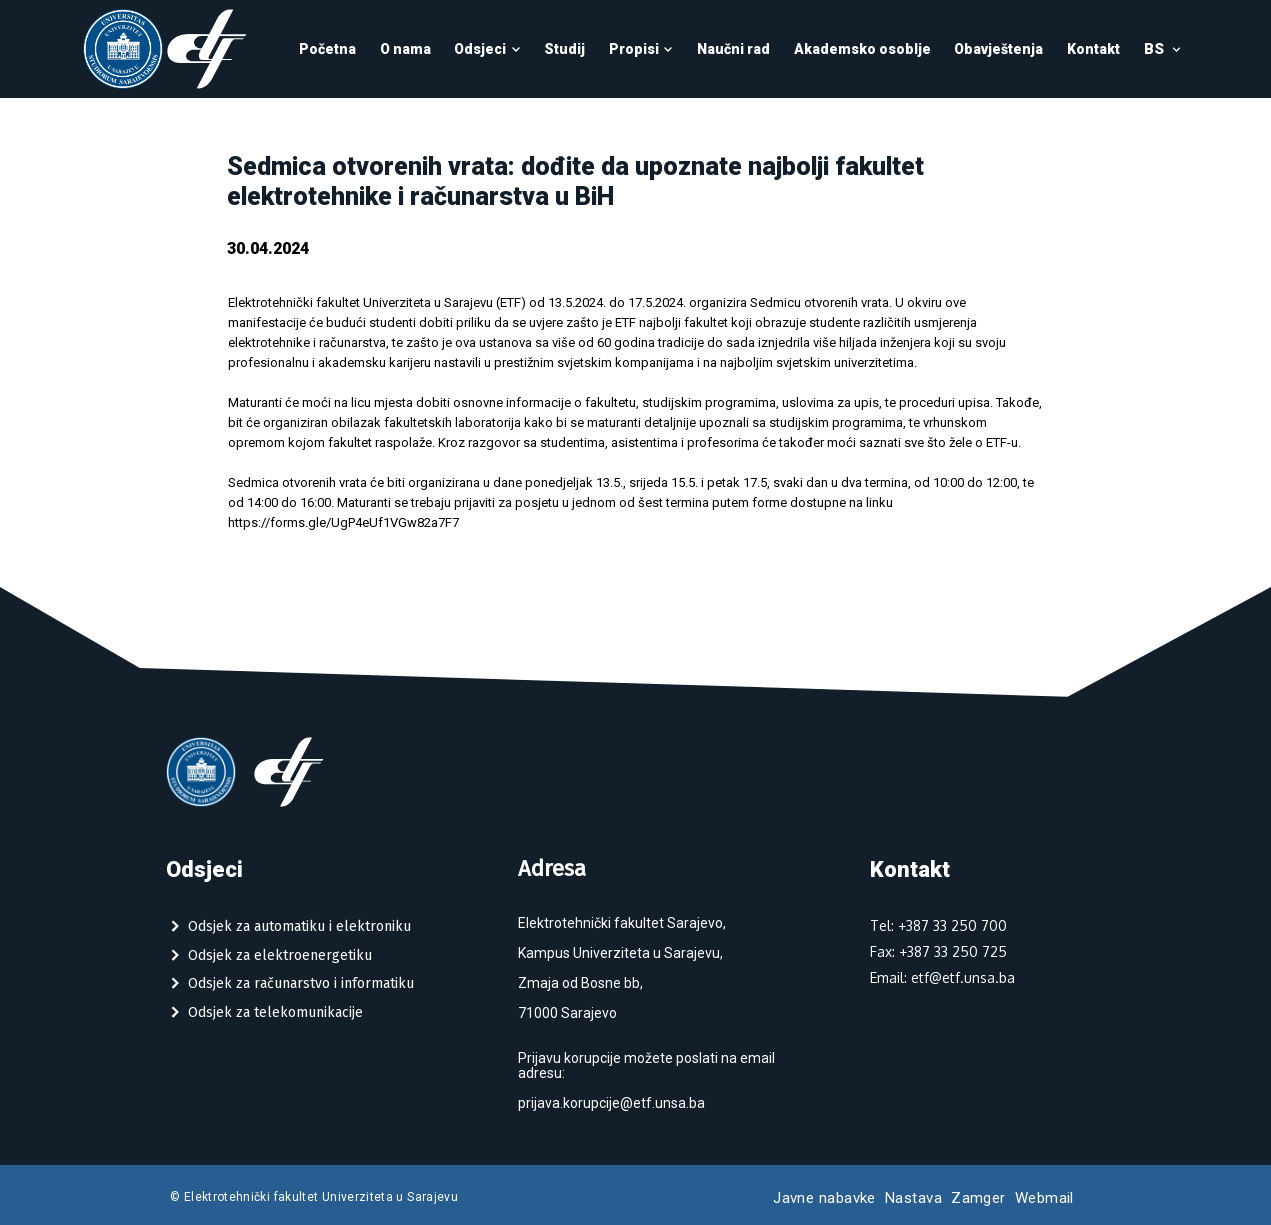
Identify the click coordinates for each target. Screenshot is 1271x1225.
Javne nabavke (824, 1198)
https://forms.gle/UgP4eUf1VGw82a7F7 (343, 522)
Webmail (1044, 1198)
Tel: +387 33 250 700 (938, 925)
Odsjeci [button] (487, 49)
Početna (327, 49)
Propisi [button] (641, 49)
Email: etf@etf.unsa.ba (942, 977)
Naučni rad (733, 49)
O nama (405, 49)
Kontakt (1093, 49)
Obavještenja (998, 49)
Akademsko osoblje (862, 49)
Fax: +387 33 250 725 (938, 951)
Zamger (978, 1198)
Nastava (913, 1198)
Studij (564, 49)
